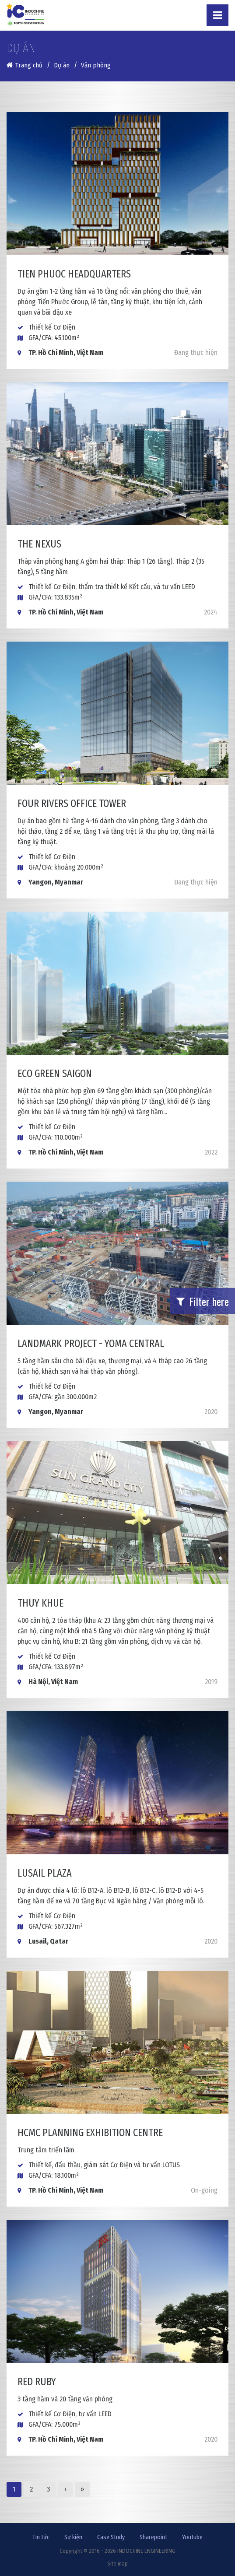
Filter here (202, 1301)
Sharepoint (153, 2537)
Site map (117, 2563)
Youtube (192, 2537)
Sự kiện (73, 2537)
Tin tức (40, 2537)
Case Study (111, 2537)
